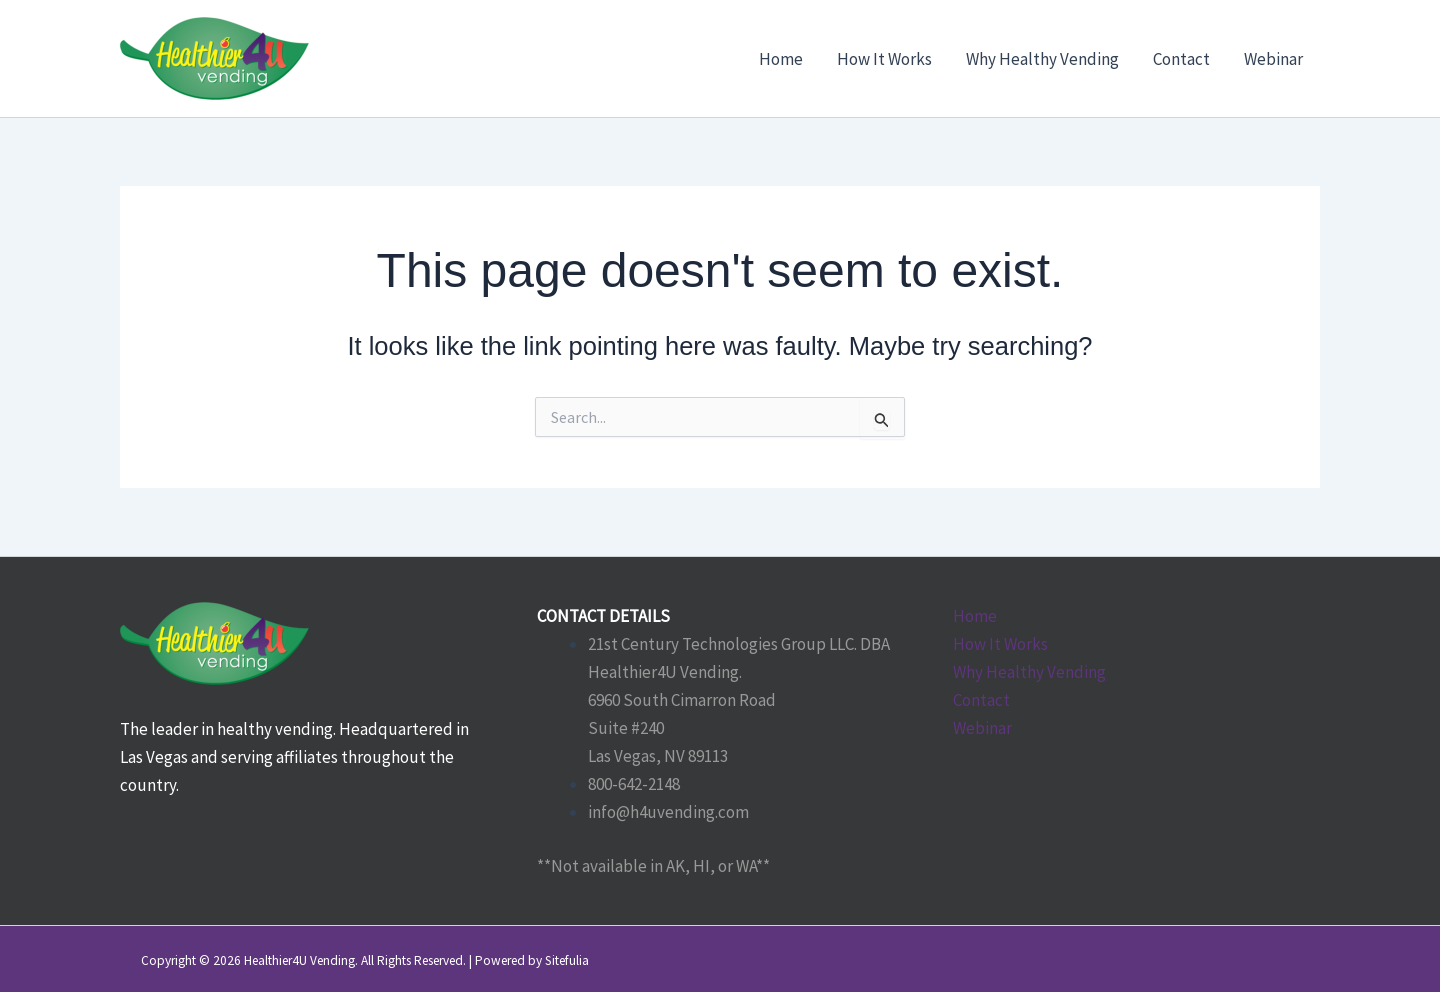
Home (975, 616)
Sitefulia (567, 960)
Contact (981, 700)
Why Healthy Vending (1029, 672)
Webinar (982, 728)
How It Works (1000, 644)
